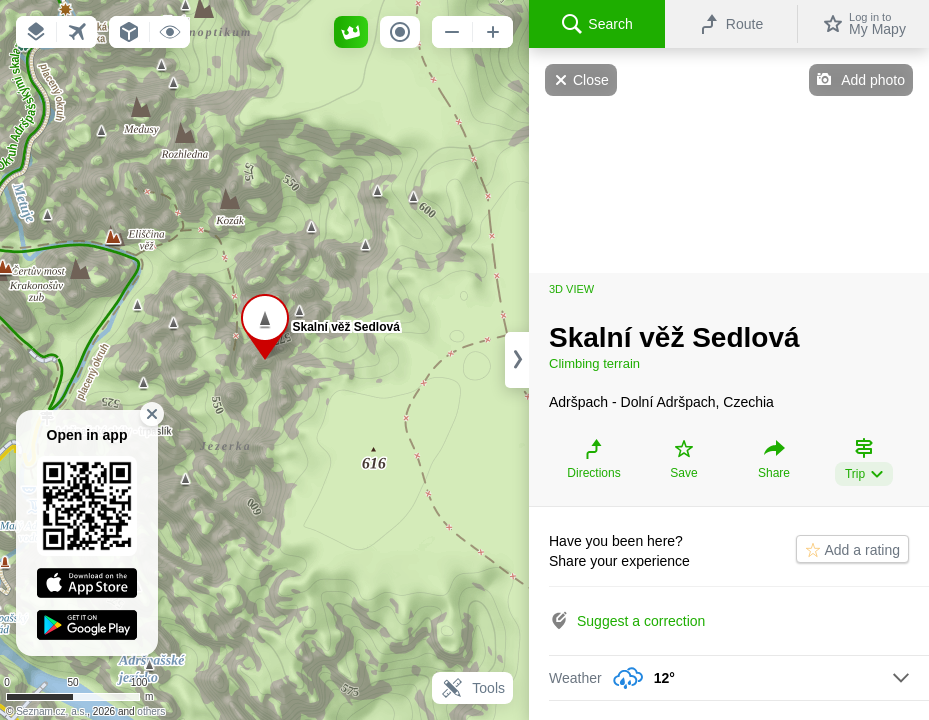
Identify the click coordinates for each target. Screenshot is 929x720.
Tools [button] (472, 688)
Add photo (873, 80)
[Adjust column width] (517, 360)
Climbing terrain (594, 363)
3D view (571, 289)
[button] (36, 32)
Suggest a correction (641, 621)
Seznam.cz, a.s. (51, 711)
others (151, 711)
